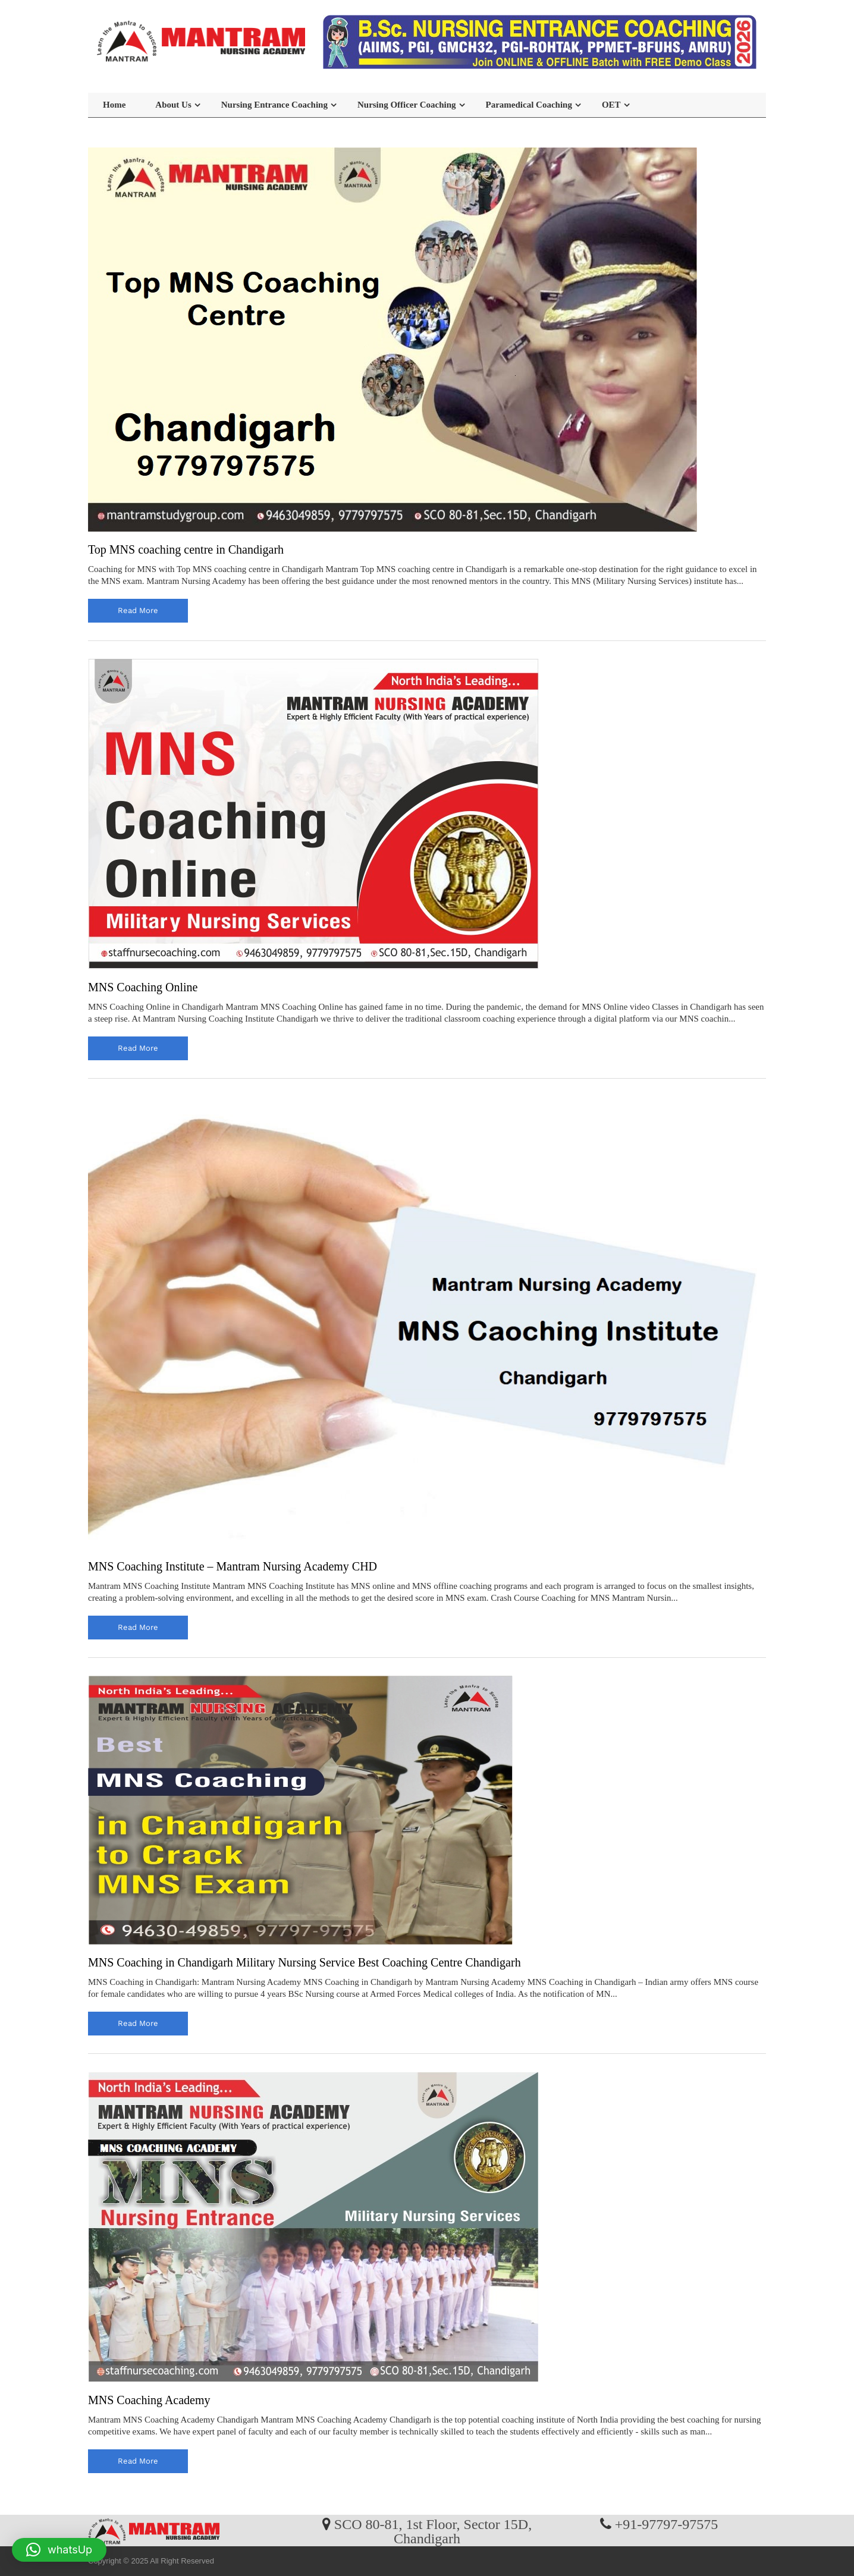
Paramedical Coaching (529, 104)
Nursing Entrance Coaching (274, 104)
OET (611, 104)
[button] (59, 2550)
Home (114, 104)
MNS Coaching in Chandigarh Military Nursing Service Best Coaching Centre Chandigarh (304, 1962)
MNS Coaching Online (142, 987)
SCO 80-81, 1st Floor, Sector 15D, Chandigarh (433, 2531)
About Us (173, 104)
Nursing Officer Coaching (406, 104)
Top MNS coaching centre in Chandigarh (186, 549)
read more (138, 610)
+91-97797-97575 (666, 2524)
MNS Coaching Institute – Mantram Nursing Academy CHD (232, 1566)
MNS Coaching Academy (149, 2400)
